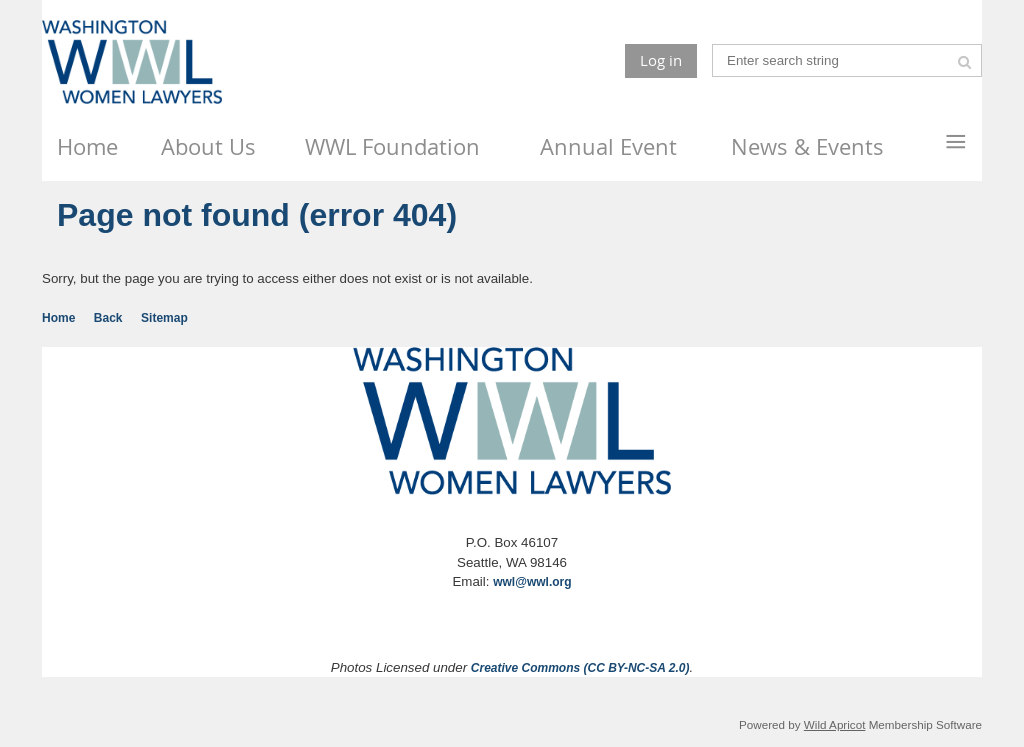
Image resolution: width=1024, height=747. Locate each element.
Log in (661, 60)
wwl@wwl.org (532, 582)
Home (58, 318)
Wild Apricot (835, 724)
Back (108, 318)
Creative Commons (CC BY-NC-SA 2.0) (580, 668)
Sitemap (164, 318)
